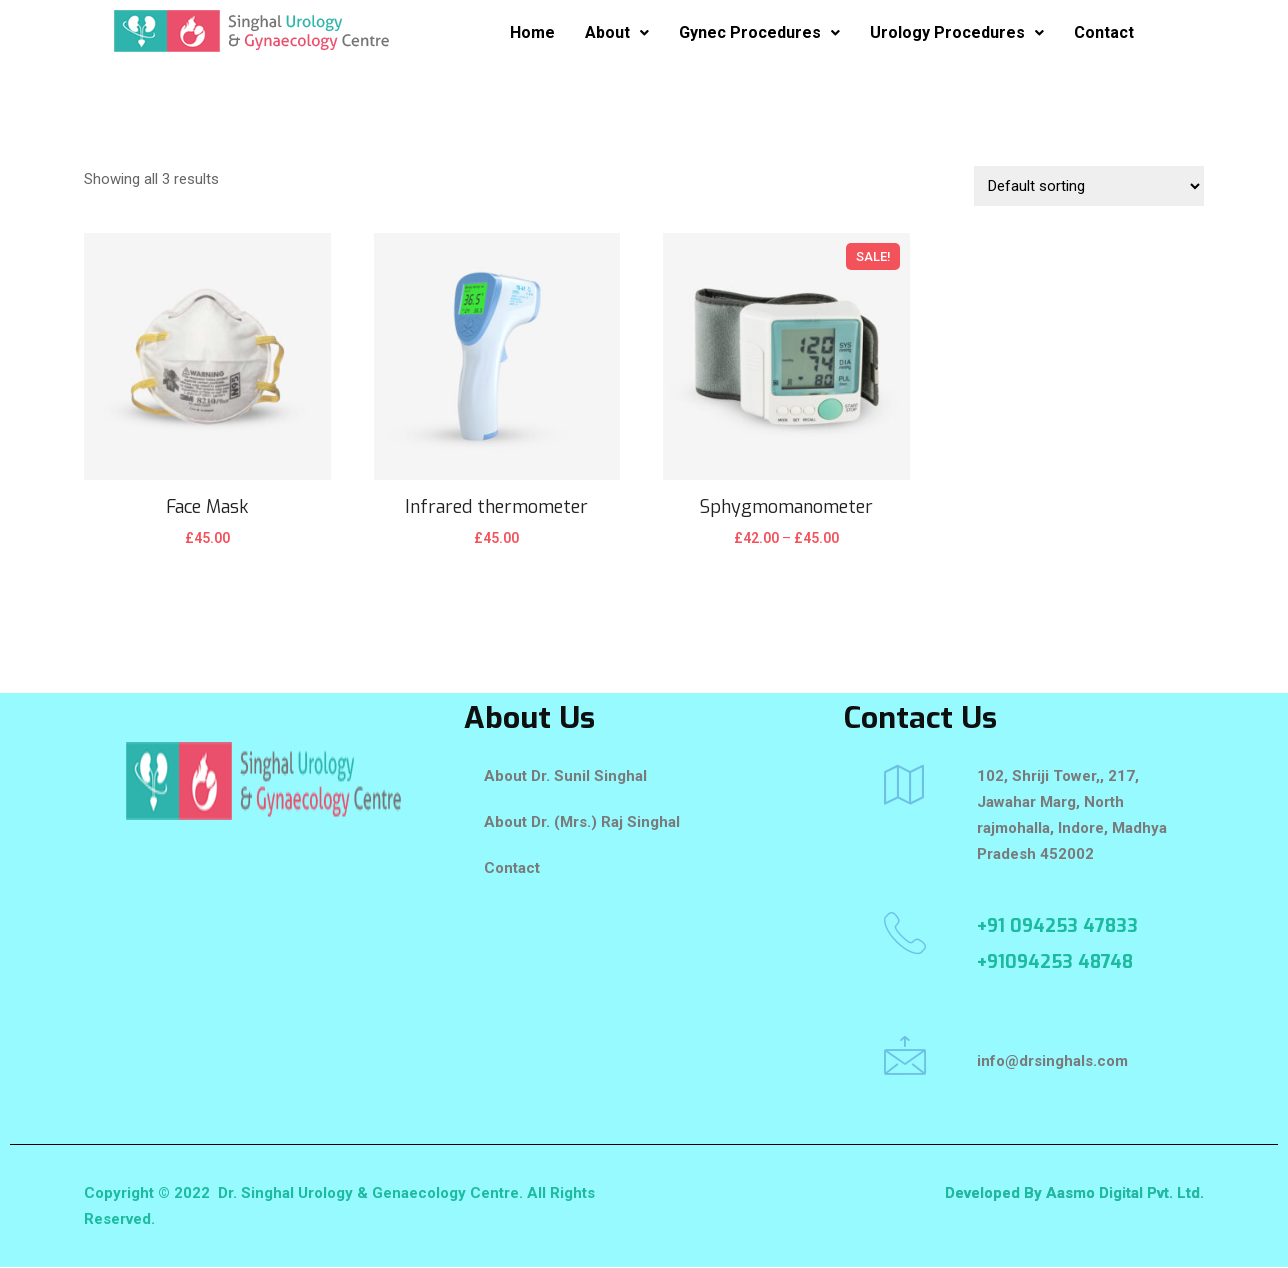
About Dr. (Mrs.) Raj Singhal (582, 822)
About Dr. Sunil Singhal (565, 776)
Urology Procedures (957, 32)
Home (532, 32)
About (617, 32)
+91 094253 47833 (1057, 926)
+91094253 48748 (1055, 962)
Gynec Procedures (759, 32)
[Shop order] (1089, 186)
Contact (1104, 32)
